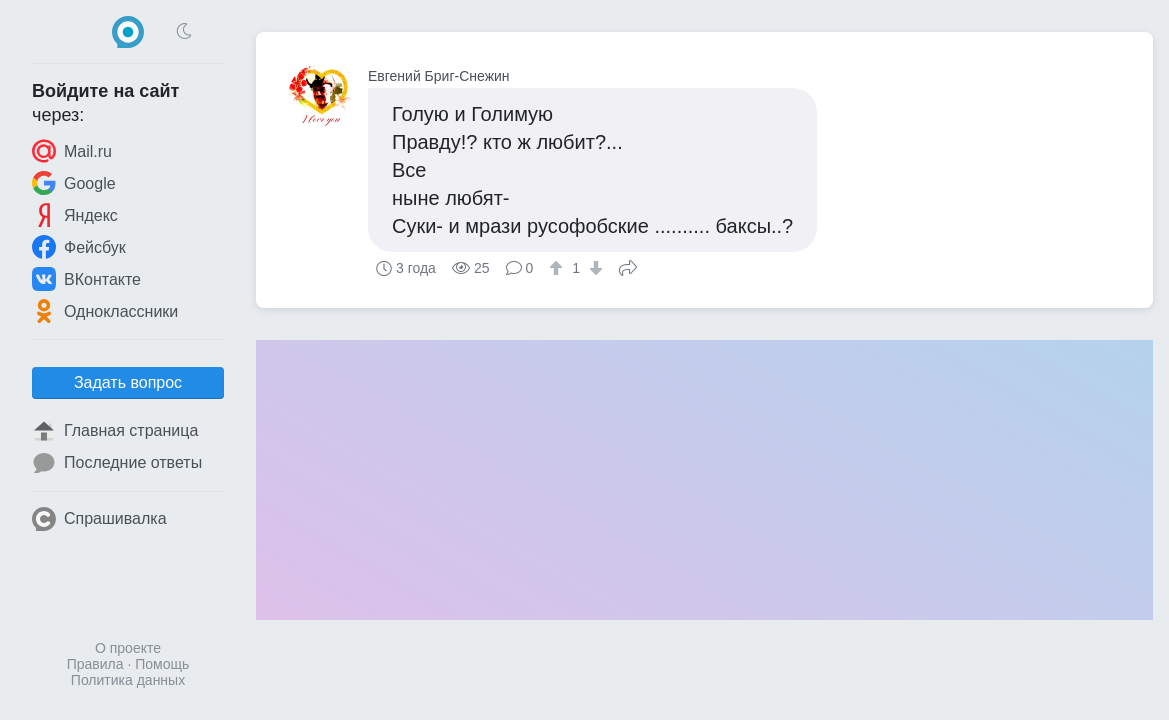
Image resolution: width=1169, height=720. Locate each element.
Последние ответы (117, 463)
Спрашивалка (99, 519)
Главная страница (115, 431)
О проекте (128, 648)
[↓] (593, 268)
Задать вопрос (128, 382)
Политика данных (128, 680)
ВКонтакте (86, 279)
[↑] (558, 268)
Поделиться (628, 266)
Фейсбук (79, 247)
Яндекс (75, 215)
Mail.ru (72, 151)
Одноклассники (105, 311)
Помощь (162, 664)
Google (74, 183)
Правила (95, 664)
